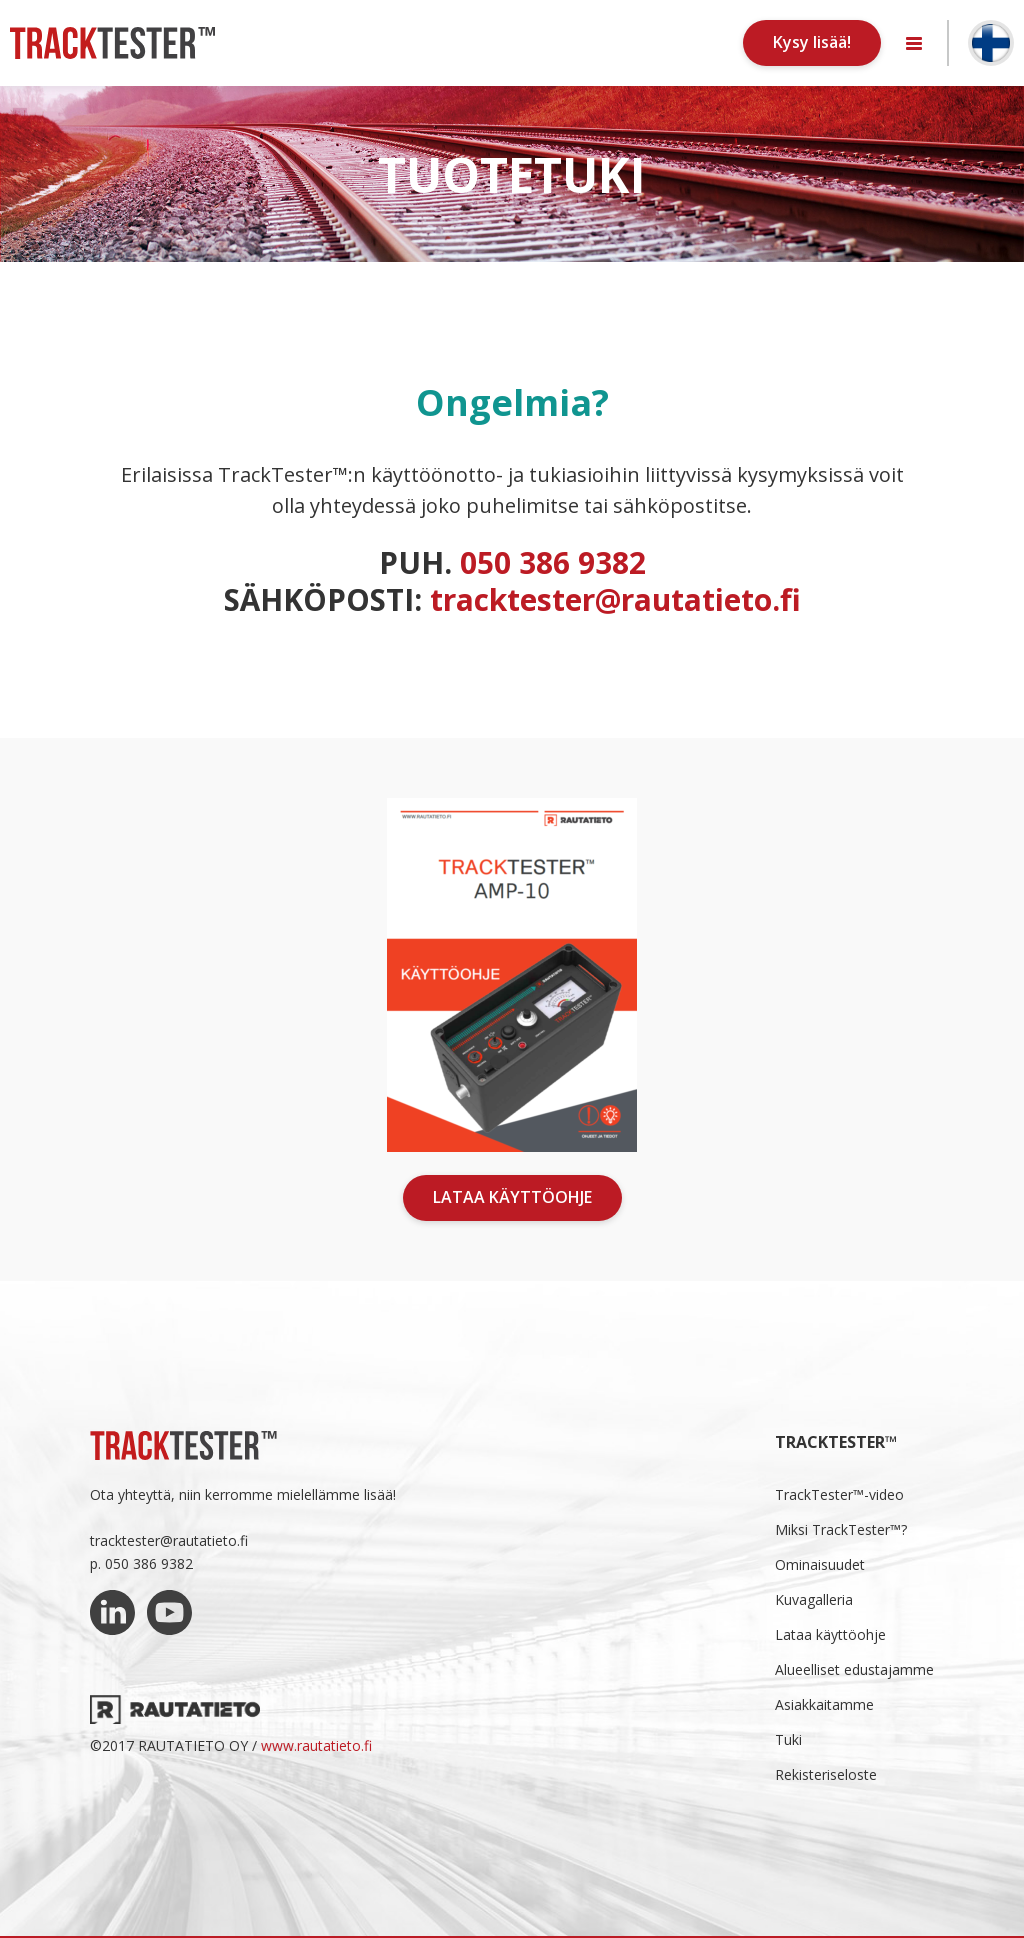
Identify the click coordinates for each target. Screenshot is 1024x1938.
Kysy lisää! (812, 42)
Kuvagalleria (814, 1599)
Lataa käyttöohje (512, 1197)
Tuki (788, 1739)
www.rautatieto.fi (316, 1745)
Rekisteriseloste (826, 1774)
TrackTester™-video (839, 1494)
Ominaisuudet (820, 1564)
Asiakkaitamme (824, 1704)
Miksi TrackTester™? (841, 1529)
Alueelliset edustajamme (854, 1669)
